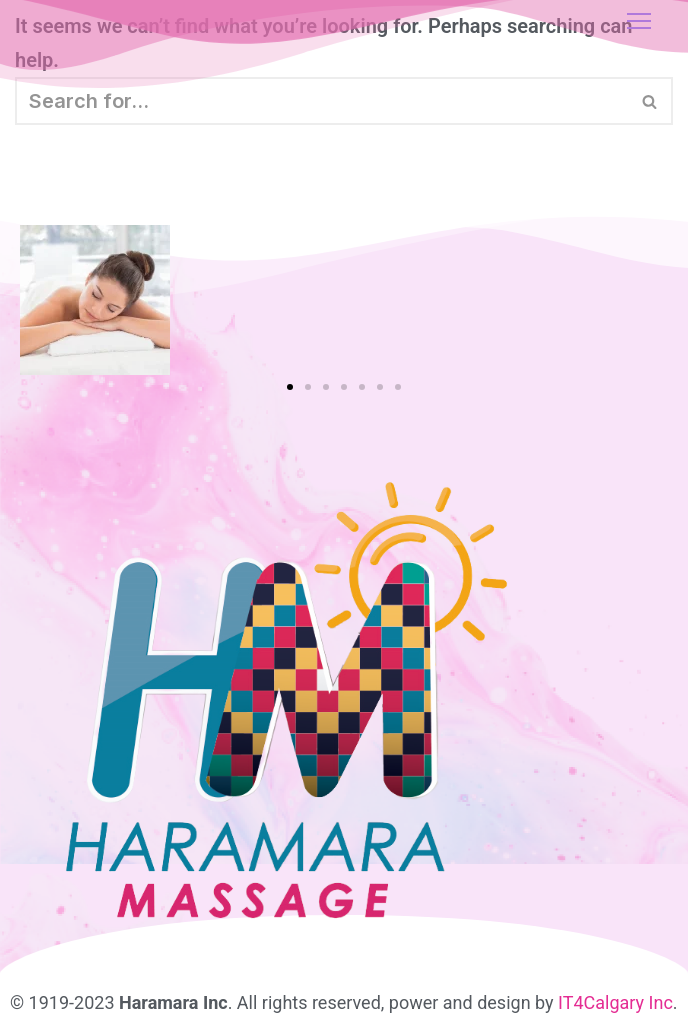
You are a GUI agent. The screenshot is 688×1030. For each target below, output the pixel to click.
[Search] (321, 101)
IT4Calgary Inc (615, 1002)
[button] (290, 387)
